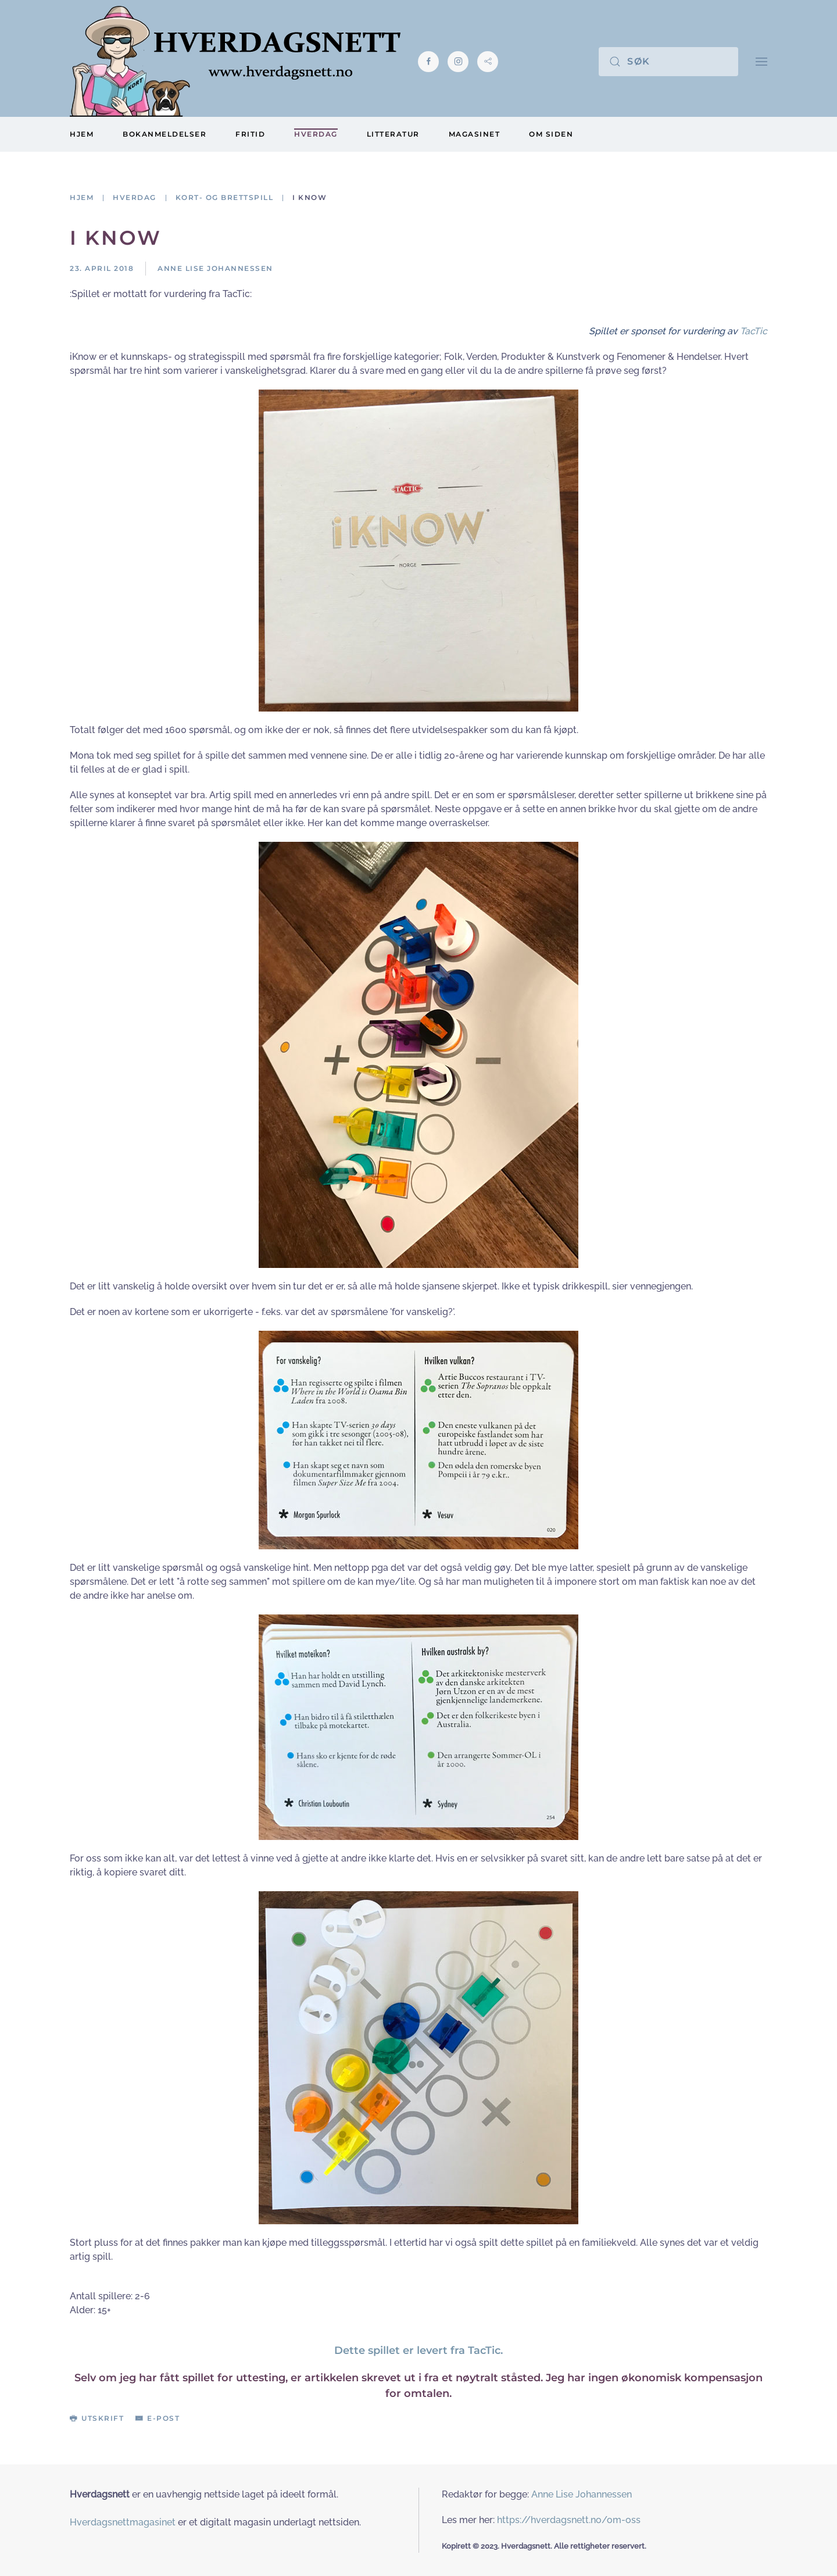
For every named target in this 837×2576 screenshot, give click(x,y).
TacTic (753, 331)
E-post (157, 2418)
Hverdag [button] (316, 134)
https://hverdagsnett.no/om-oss (569, 2519)
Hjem (82, 134)
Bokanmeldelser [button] (164, 134)
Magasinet (474, 134)
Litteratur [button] (393, 134)
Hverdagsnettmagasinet (123, 2522)
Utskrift (97, 2418)
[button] (761, 61)
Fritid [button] (250, 134)
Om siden (551, 134)
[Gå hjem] (235, 61)
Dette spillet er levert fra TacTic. (418, 2350)
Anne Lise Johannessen (581, 2494)
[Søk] (668, 61)
